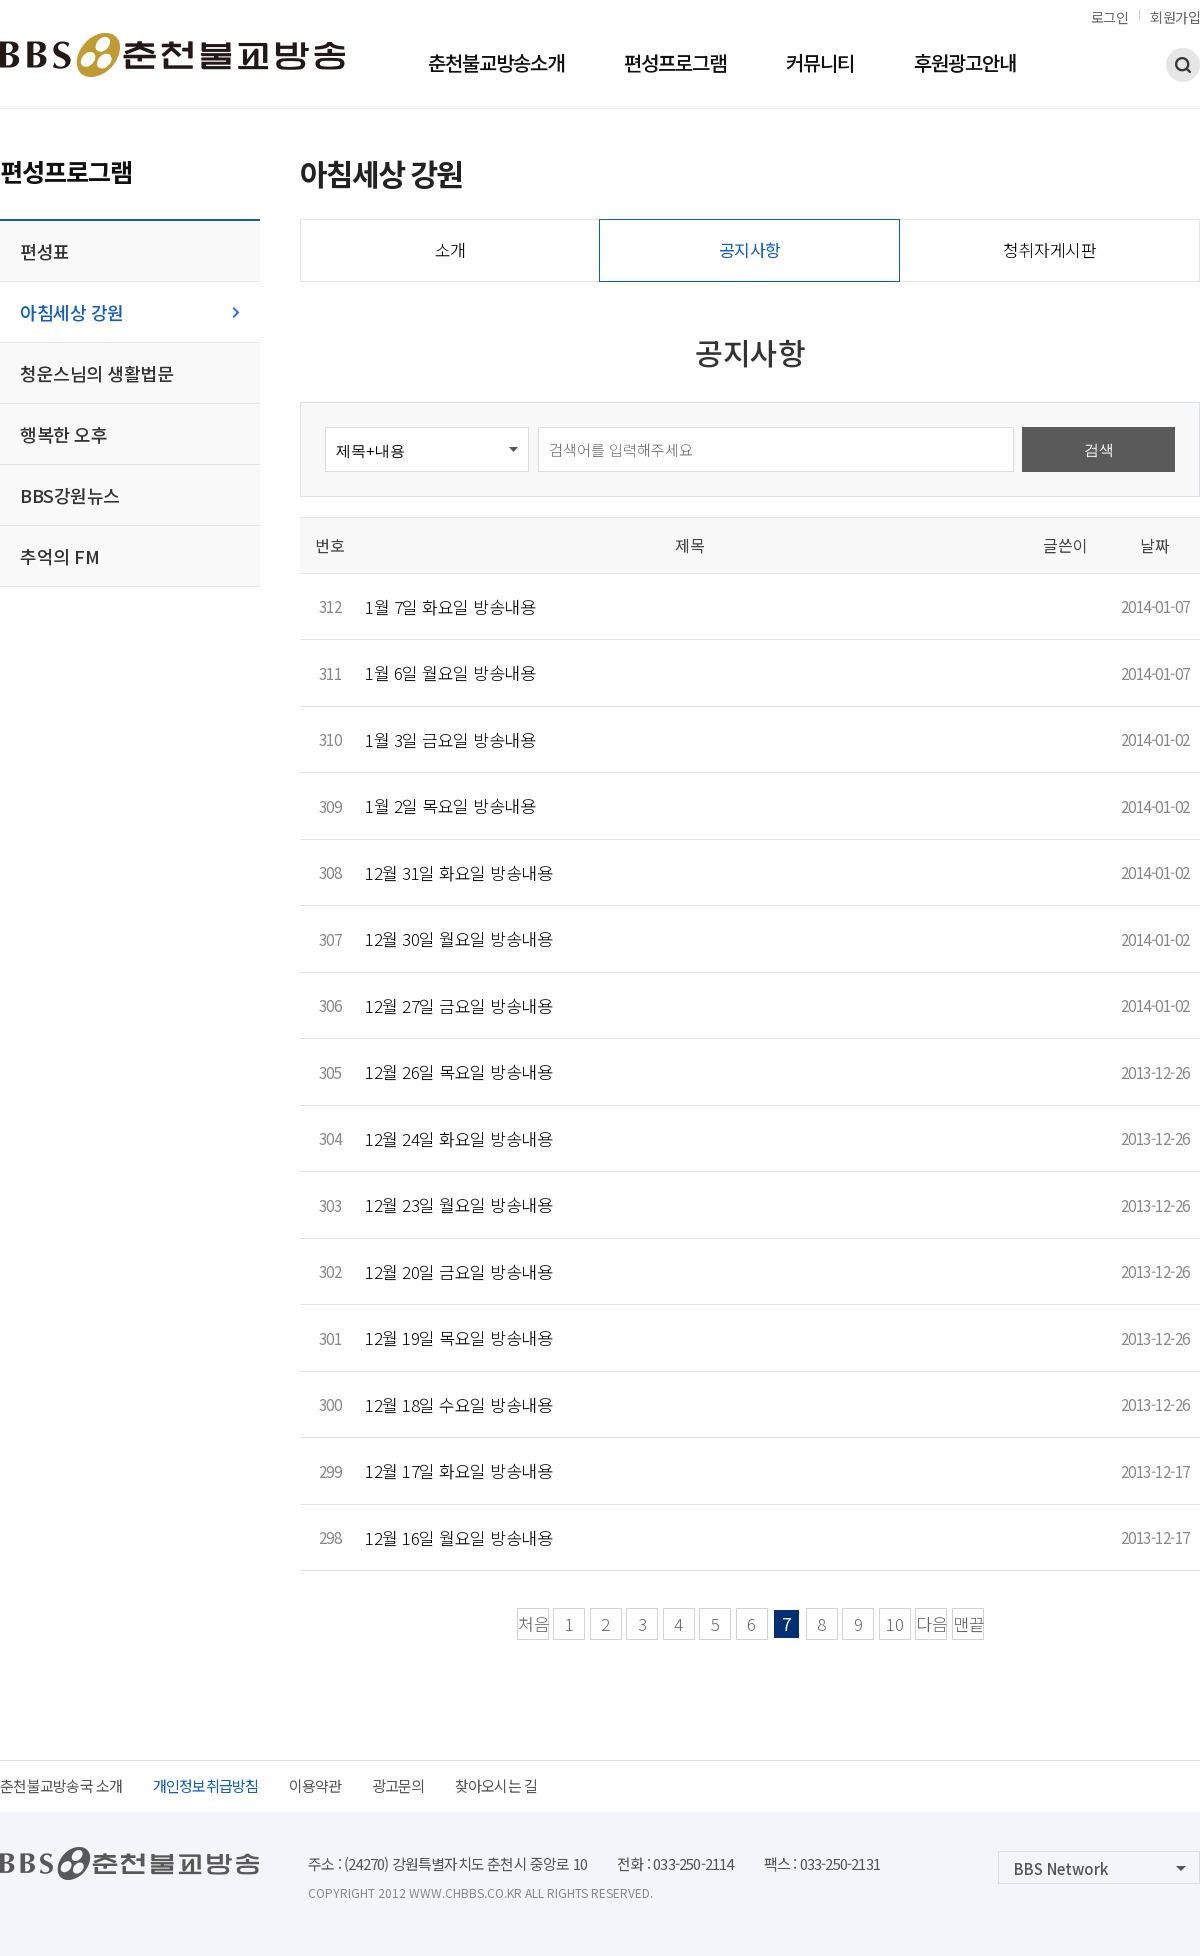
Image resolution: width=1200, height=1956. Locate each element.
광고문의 (398, 1785)
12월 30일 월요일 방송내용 (458, 938)
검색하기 (1183, 65)
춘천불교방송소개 (496, 65)
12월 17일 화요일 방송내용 (458, 1470)
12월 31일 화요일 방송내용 (458, 872)
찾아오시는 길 (496, 1785)
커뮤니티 (820, 65)
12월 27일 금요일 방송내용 (458, 1005)
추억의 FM (59, 556)
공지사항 (750, 249)
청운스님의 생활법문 (96, 373)
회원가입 (1175, 17)
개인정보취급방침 (206, 1785)
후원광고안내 (965, 65)
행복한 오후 (63, 434)
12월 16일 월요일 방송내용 (458, 1537)
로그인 (1110, 17)
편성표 (45, 251)
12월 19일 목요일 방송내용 (458, 1337)
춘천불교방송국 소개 (61, 1785)
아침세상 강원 (72, 312)
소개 (450, 249)
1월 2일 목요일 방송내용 (450, 805)
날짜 (1155, 545)
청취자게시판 (1049, 249)
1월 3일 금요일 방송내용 (450, 739)
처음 (533, 1623)
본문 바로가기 (0, 0)
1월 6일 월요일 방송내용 (450, 672)
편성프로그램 (675, 65)
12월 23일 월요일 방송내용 (458, 1204)
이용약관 (315, 1785)
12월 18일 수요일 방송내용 (458, 1404)
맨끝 (968, 1623)
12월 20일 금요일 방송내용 (458, 1271)
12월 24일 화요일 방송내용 (458, 1138)
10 (895, 1623)
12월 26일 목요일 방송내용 (458, 1071)
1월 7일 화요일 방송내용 (450, 606)
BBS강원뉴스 (70, 495)
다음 (931, 1623)
